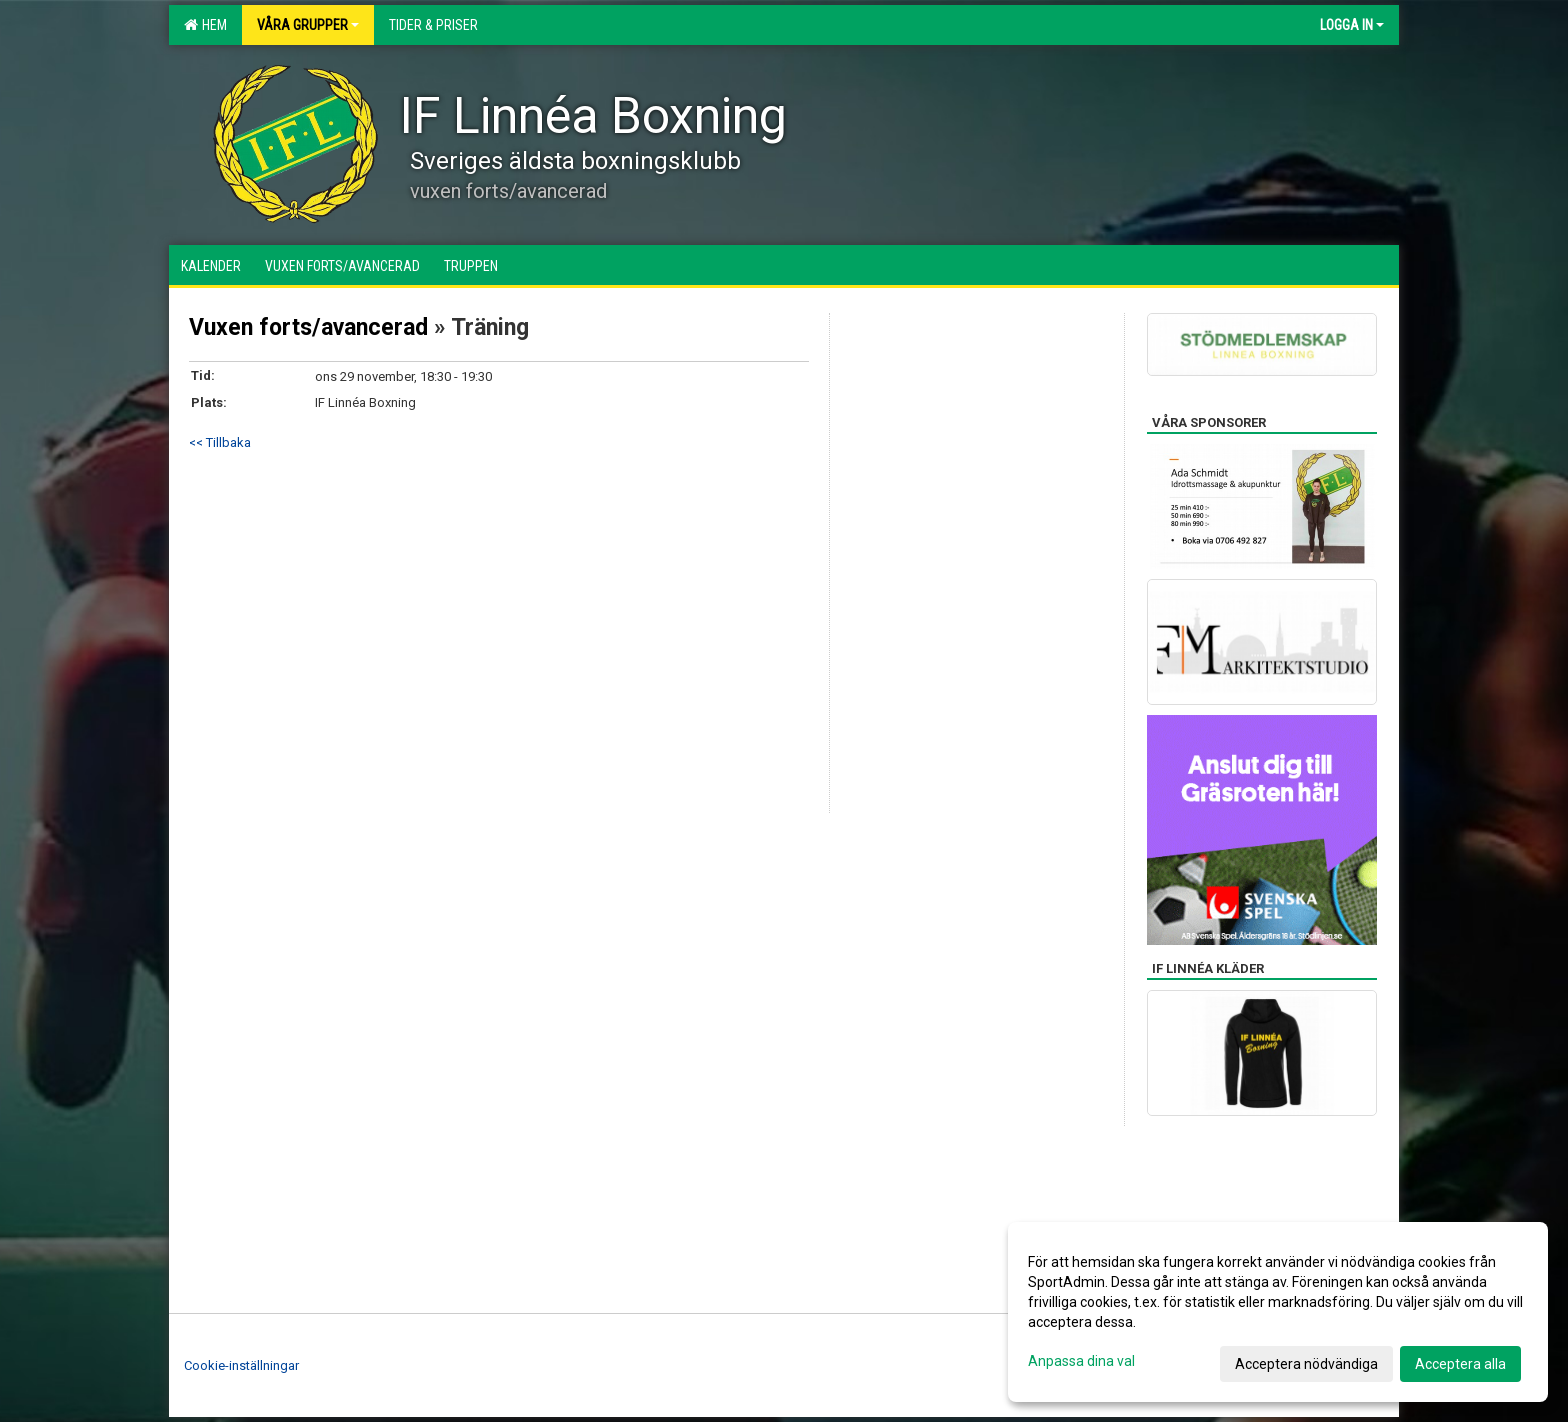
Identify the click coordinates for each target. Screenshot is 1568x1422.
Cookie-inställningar (241, 1365)
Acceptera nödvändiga (1306, 1364)
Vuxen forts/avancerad (308, 327)
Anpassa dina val (1081, 1361)
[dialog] (1278, 1312)
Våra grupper (308, 25)
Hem (205, 25)
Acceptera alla (1460, 1364)
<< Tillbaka (220, 442)
